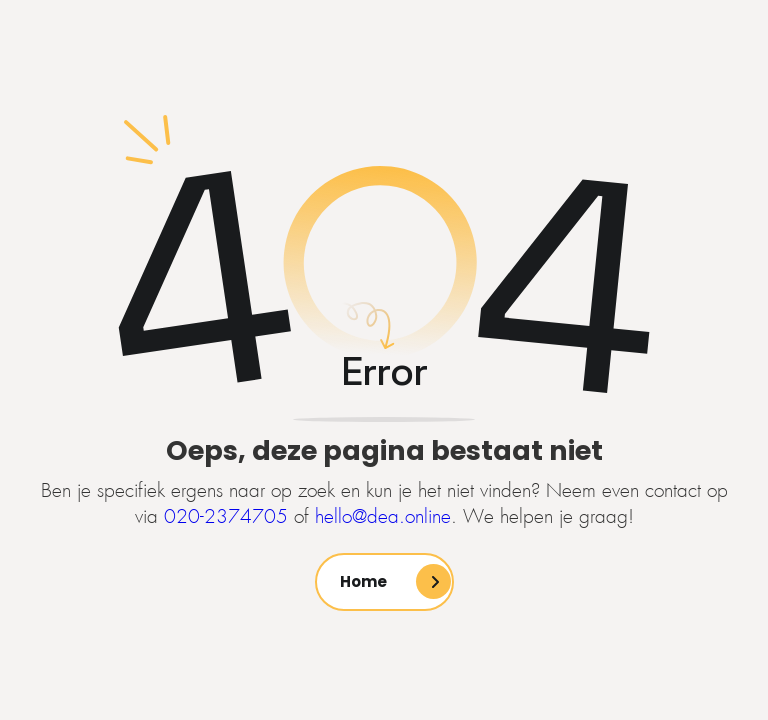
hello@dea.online (383, 517)
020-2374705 (226, 517)
